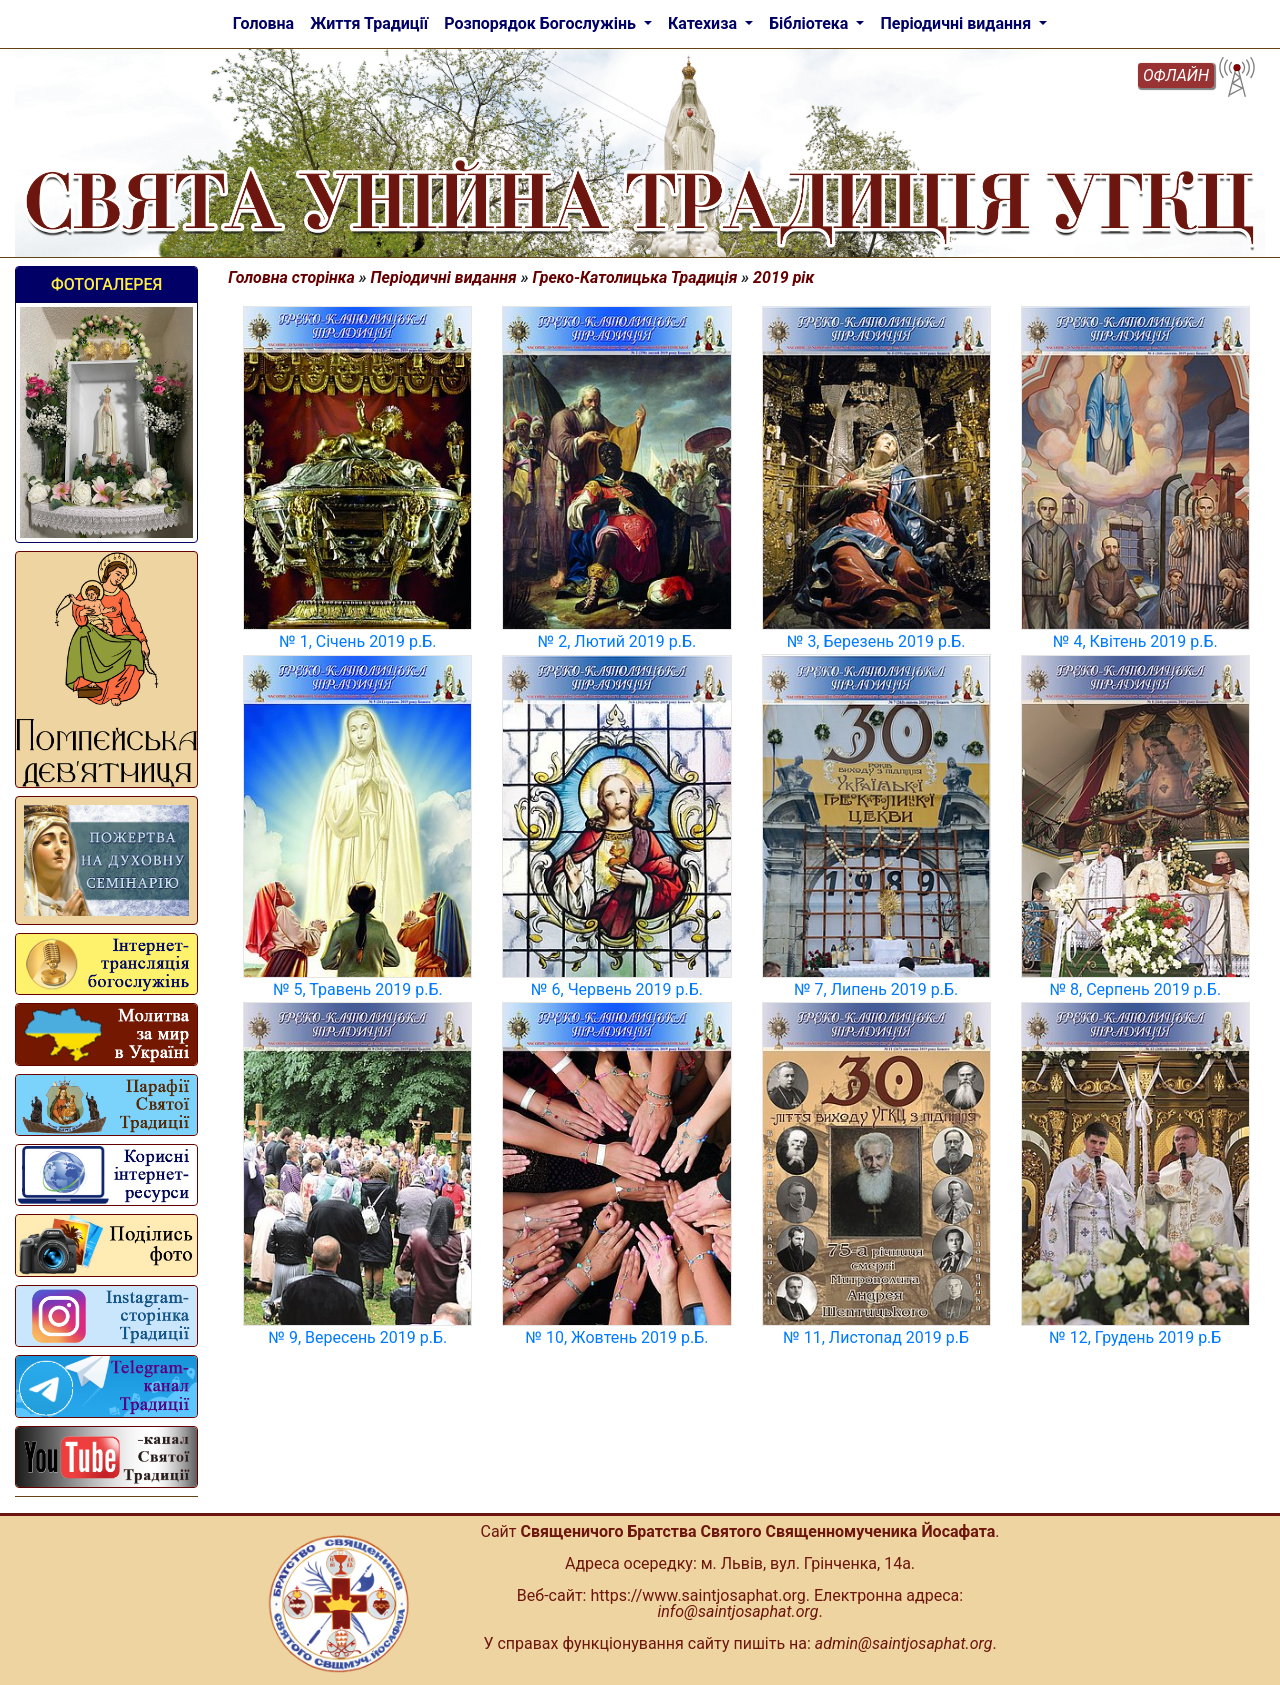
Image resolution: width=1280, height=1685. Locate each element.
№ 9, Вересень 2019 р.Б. (358, 1337)
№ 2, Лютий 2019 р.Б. (617, 641)
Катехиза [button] (704, 23)
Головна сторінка (291, 277)
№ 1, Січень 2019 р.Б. (357, 641)
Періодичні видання (444, 277)
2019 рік (783, 277)
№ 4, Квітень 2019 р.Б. (1135, 641)
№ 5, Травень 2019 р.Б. (358, 989)
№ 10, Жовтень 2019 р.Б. (617, 1337)
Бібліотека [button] (810, 23)
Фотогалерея (106, 284)
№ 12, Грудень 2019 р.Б (1135, 1337)
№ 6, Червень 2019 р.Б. (617, 989)
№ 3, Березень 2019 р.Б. (876, 641)
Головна (263, 23)
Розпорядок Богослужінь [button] (542, 23)
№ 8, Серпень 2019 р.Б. (1135, 989)
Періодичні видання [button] (957, 23)
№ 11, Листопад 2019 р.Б (876, 1337)
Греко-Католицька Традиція (635, 277)
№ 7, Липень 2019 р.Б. (876, 989)
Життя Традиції (369, 23)
